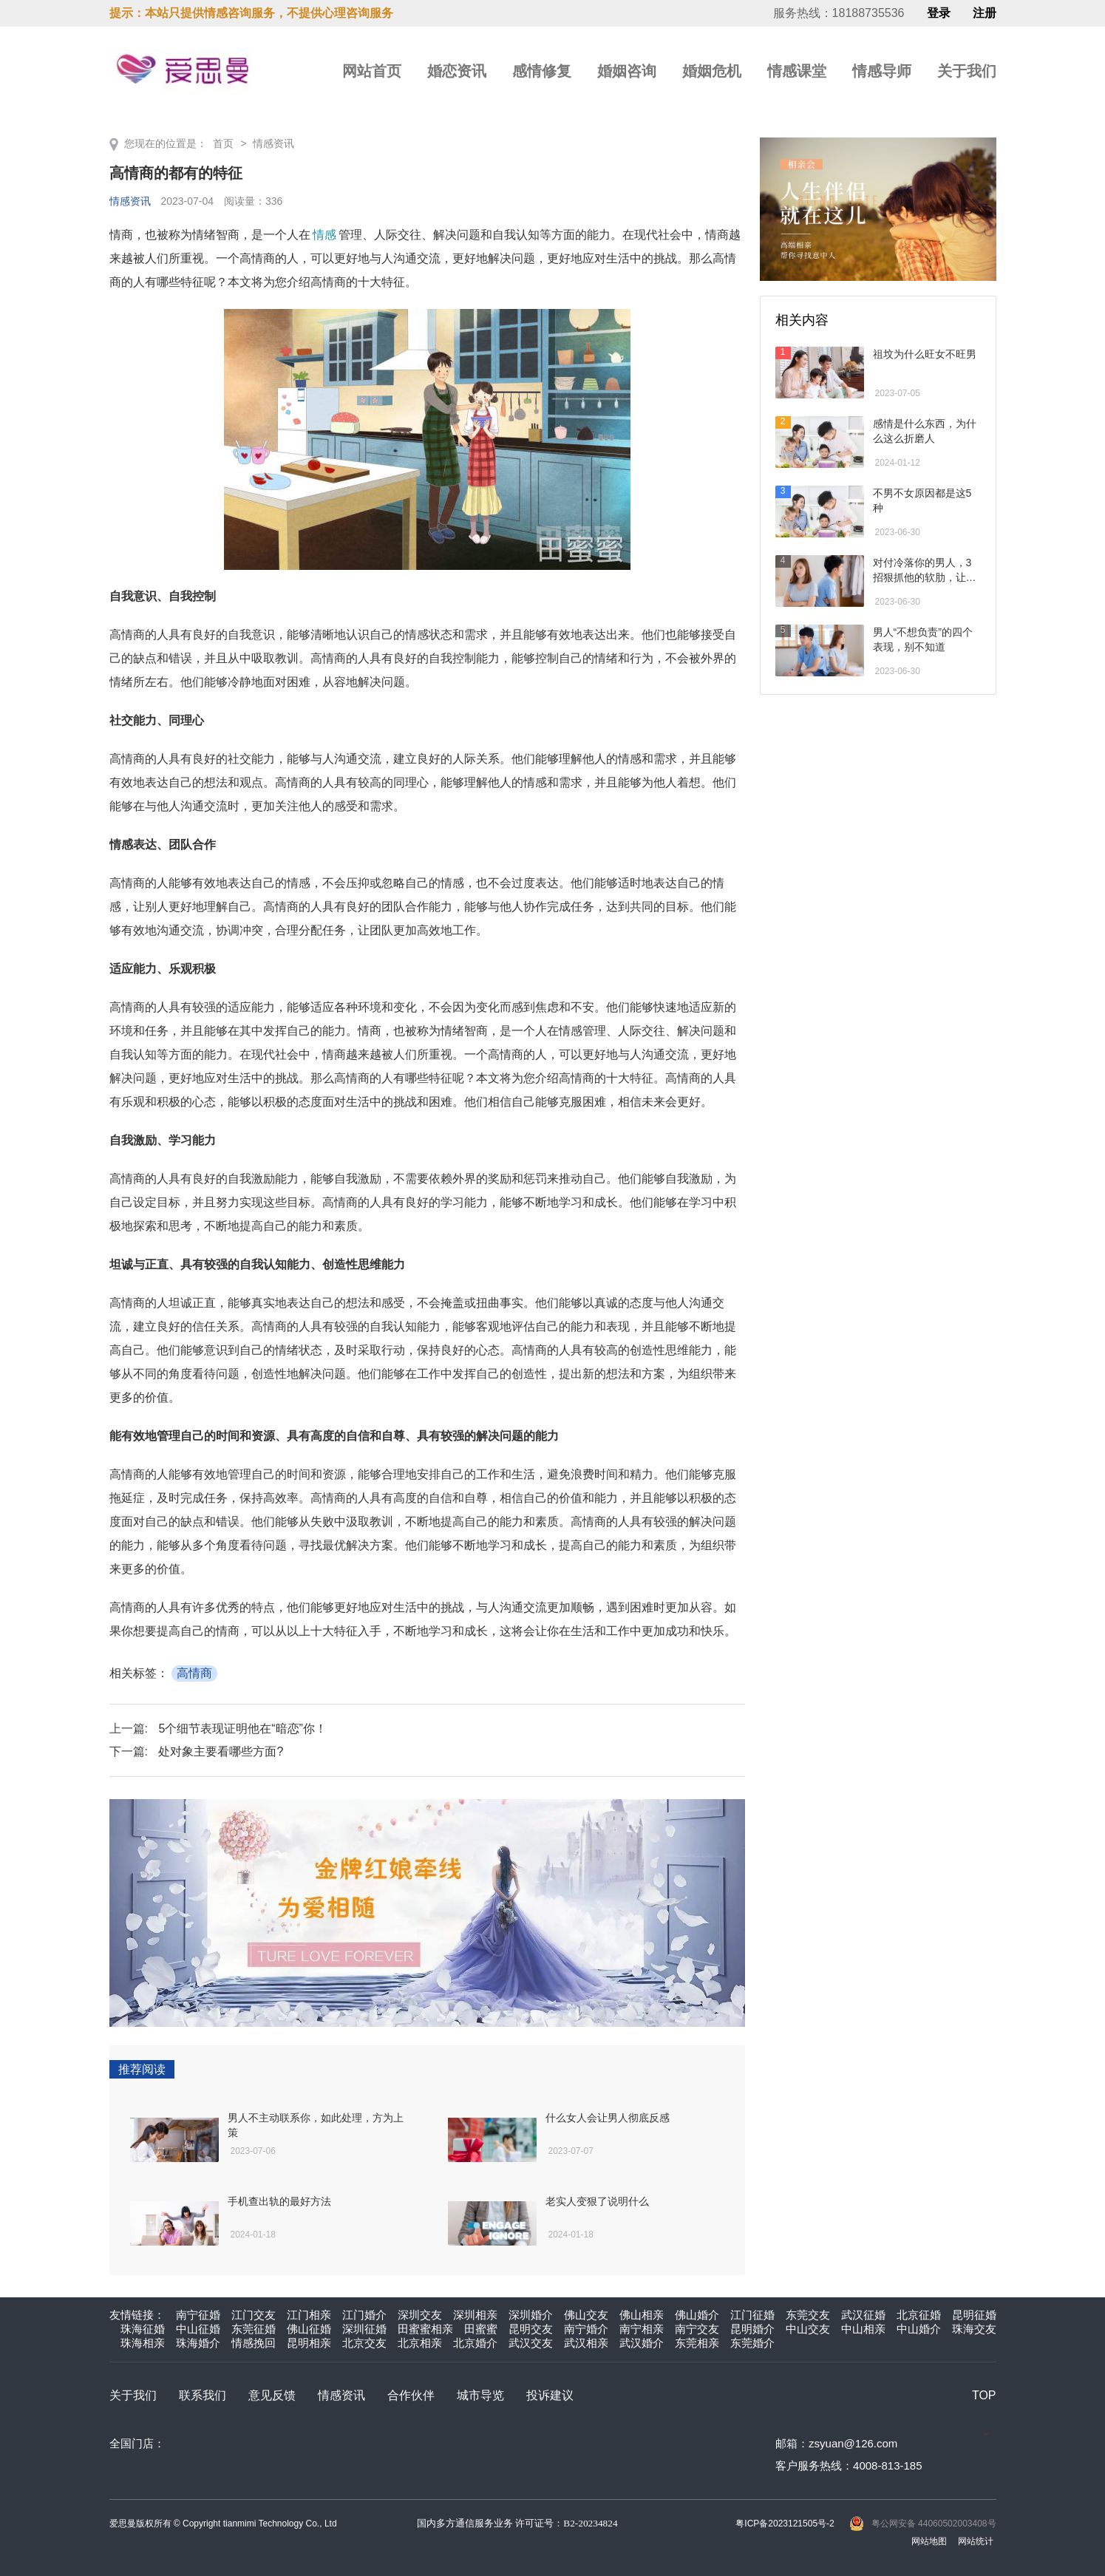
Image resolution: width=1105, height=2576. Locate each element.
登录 (939, 13)
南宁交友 (697, 2328)
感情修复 (541, 71)
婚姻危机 (711, 71)
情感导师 (881, 71)
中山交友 (808, 2328)
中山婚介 (919, 2328)
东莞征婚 (253, 2328)
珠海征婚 (142, 2328)
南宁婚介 (586, 2328)
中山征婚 (198, 2328)
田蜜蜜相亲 (425, 2328)
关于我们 (966, 71)
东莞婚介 (752, 2343)
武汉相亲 (586, 2343)
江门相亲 (309, 2314)
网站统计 (975, 2541)
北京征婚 (919, 2314)
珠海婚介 (198, 2343)
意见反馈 (272, 2395)
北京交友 (364, 2343)
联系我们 (202, 2395)
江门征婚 (752, 2314)
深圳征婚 (364, 2328)
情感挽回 (253, 2343)
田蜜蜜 (480, 2328)
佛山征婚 (309, 2328)
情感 (324, 234)
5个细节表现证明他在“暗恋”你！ (242, 1728)
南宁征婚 (198, 2314)
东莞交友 (808, 2314)
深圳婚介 (531, 2314)
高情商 (194, 1673)
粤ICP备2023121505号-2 (784, 2523)
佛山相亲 (641, 2314)
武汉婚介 (641, 2343)
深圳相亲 (475, 2314)
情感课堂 (796, 71)
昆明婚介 (752, 2328)
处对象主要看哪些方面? (220, 1751)
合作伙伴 (411, 2395)
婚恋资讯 (456, 71)
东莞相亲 (697, 2343)
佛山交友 (586, 2314)
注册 (984, 13)
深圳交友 (420, 2314)
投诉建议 (550, 2395)
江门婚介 (364, 2314)
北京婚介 (475, 2343)
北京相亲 (420, 2343)
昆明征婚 (974, 2314)
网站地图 (929, 2541)
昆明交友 (531, 2328)
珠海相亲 (142, 2343)
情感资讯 (273, 143)
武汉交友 (531, 2343)
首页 (223, 143)
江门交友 (253, 2314)
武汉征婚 (863, 2314)
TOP (984, 2395)
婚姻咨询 (626, 71)
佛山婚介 (697, 2314)
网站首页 (371, 71)
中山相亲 (863, 2328)
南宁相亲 (641, 2328)
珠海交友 (974, 2328)
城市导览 (480, 2395)
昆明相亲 (309, 2343)
